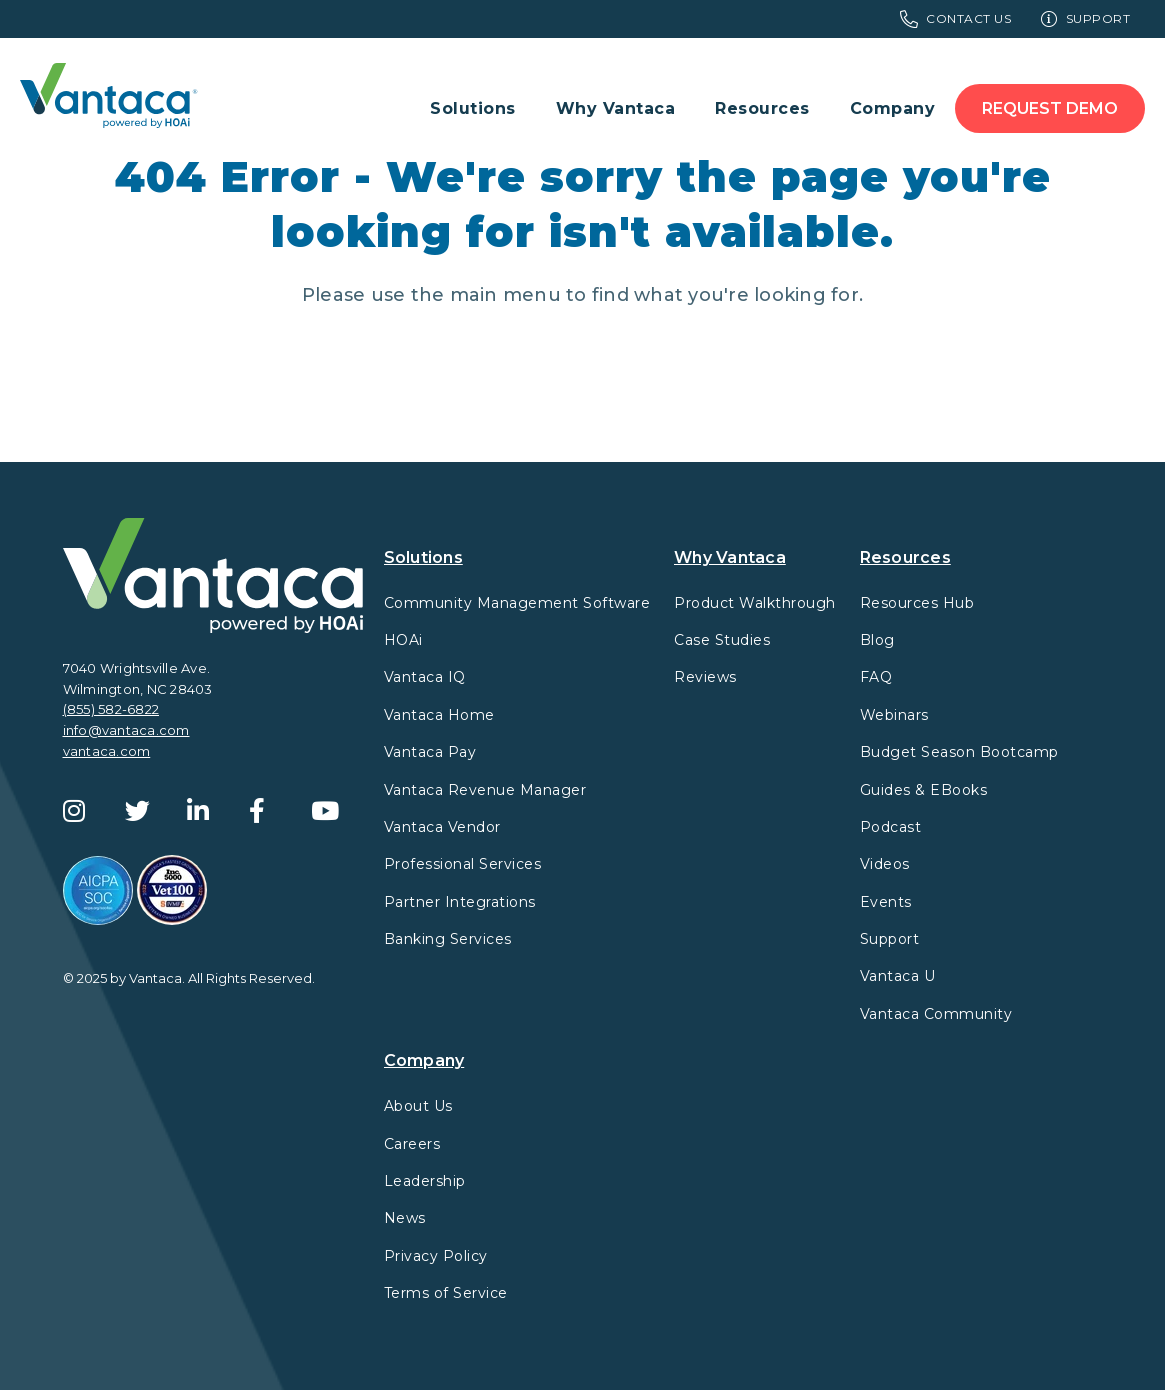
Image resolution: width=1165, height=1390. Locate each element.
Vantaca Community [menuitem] (936, 1014)
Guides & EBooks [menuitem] (924, 790)
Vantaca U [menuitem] (898, 976)
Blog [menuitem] (877, 640)
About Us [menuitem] (418, 1106)
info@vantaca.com (126, 730)
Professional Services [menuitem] (463, 864)
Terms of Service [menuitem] (446, 1293)
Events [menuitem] (886, 902)
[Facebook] (273, 811)
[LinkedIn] (211, 811)
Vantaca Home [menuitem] (439, 715)
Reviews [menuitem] (705, 677)
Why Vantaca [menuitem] (616, 108)
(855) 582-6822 (111, 709)
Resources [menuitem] (762, 108)
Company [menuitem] (893, 108)
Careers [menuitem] (412, 1144)
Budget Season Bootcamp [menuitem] (959, 752)
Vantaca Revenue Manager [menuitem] (485, 790)
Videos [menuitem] (885, 864)
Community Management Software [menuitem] (517, 603)
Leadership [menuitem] (425, 1181)
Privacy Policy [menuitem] (436, 1256)
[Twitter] (149, 811)
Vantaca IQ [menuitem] (425, 677)
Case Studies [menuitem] (722, 640)
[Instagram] (87, 811)
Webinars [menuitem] (894, 715)
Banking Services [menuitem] (448, 939)
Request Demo (1050, 108)
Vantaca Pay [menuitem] (430, 752)
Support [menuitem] (1085, 19)
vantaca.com (107, 751)
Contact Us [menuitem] (956, 19)
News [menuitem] (405, 1218)
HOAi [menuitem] (403, 640)
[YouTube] (335, 811)
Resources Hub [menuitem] (917, 603)
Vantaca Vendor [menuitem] (442, 827)
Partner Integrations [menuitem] (460, 902)
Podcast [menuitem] (891, 827)
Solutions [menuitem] (473, 108)
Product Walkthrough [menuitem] (755, 603)
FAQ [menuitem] (876, 677)
